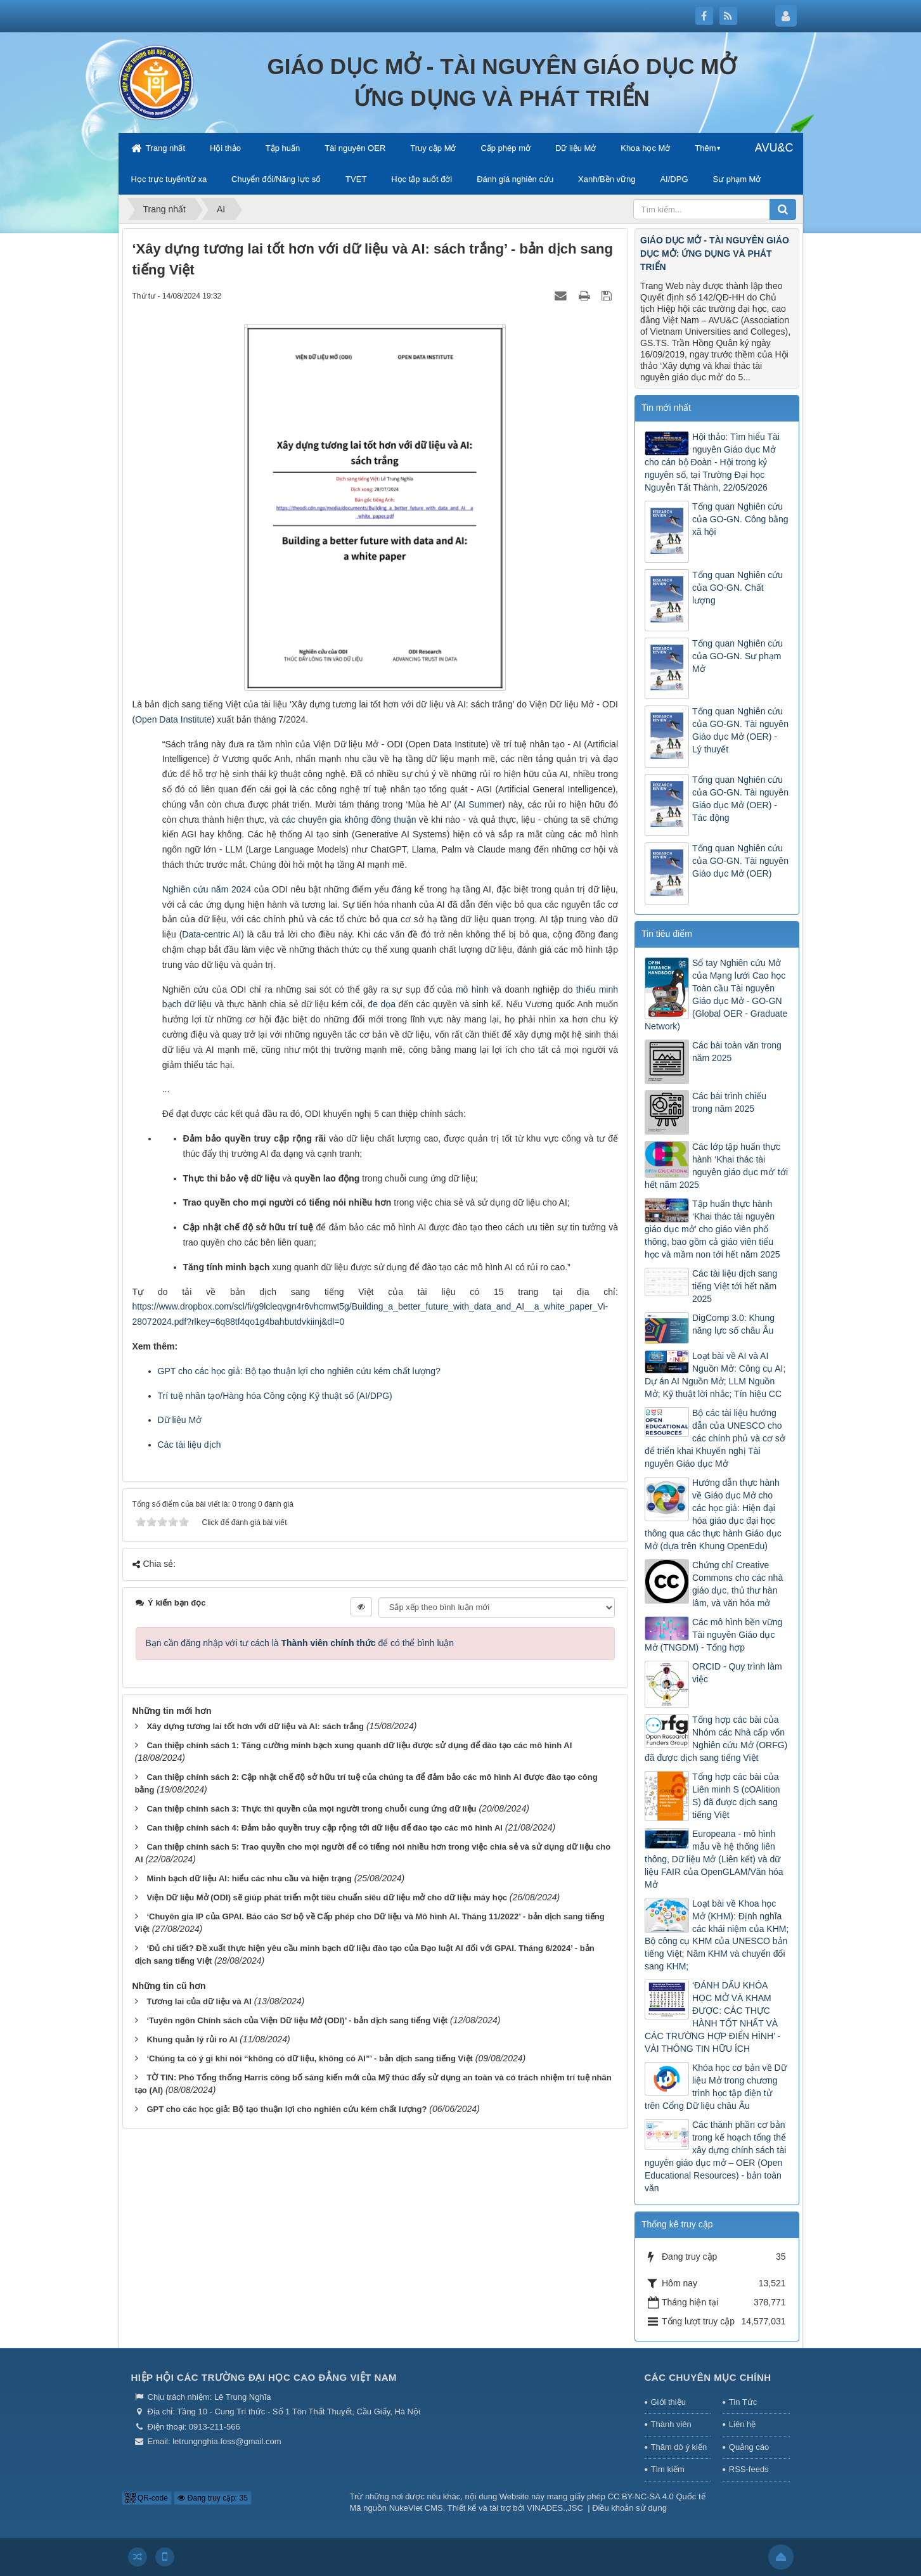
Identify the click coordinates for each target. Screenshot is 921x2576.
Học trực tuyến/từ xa (169, 179)
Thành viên (671, 2424)
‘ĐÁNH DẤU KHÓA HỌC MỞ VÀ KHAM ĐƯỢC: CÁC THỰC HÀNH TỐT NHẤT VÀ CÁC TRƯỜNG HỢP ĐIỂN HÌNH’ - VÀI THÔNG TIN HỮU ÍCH (712, 2017)
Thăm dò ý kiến (679, 2447)
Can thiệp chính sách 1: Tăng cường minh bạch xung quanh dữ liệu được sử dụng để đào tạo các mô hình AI (359, 1745)
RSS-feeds (749, 2469)
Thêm (705, 148)
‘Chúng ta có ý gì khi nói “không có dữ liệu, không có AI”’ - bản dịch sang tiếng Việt (309, 2058)
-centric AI (221, 934)
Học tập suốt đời (421, 179)
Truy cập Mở (433, 148)
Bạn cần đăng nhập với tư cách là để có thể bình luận (300, 1643)
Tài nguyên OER (355, 148)
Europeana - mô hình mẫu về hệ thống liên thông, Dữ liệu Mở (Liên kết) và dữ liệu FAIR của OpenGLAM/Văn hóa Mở (714, 1859)
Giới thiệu (668, 2402)
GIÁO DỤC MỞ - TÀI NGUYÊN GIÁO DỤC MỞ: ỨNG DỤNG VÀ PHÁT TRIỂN (714, 253)
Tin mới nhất (666, 407)
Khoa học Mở (645, 148)
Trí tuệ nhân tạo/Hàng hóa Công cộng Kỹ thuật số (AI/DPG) (275, 1396)
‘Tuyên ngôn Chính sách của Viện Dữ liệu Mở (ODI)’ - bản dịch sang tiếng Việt (297, 2020)
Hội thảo (225, 148)
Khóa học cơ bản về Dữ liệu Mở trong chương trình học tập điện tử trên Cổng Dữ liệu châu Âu (716, 2087)
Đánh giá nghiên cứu (515, 179)
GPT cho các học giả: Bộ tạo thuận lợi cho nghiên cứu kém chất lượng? (299, 1371)
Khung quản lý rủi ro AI (191, 2039)
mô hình (472, 989)
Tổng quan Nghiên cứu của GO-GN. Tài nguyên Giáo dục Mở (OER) (740, 861)
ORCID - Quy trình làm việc (737, 1672)
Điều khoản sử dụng (629, 2508)
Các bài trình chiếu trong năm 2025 (729, 1102)
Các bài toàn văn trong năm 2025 (737, 1051)
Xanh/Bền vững (606, 179)
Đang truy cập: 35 (212, 2498)
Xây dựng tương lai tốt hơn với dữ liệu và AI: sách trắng (255, 1726)
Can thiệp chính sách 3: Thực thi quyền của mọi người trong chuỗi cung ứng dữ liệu (311, 1808)
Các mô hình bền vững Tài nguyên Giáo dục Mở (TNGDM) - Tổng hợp (713, 1634)
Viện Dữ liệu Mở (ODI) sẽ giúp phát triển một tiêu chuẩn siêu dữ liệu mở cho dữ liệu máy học (326, 1897)
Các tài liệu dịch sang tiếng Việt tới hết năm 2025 (734, 1286)
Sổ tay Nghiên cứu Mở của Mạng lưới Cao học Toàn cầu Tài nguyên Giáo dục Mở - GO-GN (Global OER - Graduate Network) (716, 994)
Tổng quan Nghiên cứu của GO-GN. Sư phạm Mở (737, 656)
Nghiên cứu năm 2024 (206, 889)
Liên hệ (742, 2424)
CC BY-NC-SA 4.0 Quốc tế (656, 2496)
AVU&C (774, 147)
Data (191, 934)
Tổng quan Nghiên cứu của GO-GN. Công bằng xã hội (740, 519)
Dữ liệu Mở (575, 148)
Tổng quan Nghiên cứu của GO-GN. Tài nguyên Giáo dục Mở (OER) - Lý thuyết (740, 730)
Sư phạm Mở (736, 179)
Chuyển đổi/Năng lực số (276, 179)
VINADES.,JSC (555, 2508)
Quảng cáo (749, 2447)
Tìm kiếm (668, 2469)
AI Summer (479, 804)
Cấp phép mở (505, 148)
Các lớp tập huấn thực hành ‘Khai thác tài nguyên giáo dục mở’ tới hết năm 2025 (716, 1166)
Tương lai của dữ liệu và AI (199, 2001)
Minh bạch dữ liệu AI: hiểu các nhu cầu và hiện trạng (249, 1878)
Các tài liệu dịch (189, 1444)
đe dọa (382, 1004)
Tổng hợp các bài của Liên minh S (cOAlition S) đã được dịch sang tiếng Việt (736, 1796)
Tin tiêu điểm (666, 934)
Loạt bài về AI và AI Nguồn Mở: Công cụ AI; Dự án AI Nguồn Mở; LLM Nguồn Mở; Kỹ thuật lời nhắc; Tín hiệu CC (715, 1375)
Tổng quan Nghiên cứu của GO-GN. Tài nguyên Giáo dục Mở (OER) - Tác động (740, 799)
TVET (355, 179)
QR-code (147, 2498)
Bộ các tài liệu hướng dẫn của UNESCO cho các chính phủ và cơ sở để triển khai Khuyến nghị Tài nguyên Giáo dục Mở (715, 1438)
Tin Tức (743, 2402)
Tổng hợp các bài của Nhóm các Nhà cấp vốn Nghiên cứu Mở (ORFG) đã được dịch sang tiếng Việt (716, 1739)
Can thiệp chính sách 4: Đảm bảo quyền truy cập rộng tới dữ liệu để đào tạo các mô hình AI (324, 1827)
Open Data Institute (173, 719)
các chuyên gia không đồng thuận (348, 820)
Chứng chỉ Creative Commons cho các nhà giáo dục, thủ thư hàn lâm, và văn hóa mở (737, 1584)
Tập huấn (283, 148)
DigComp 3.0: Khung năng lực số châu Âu (733, 1324)
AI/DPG (674, 179)
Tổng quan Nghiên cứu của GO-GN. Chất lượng (737, 587)
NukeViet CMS (416, 2508)
